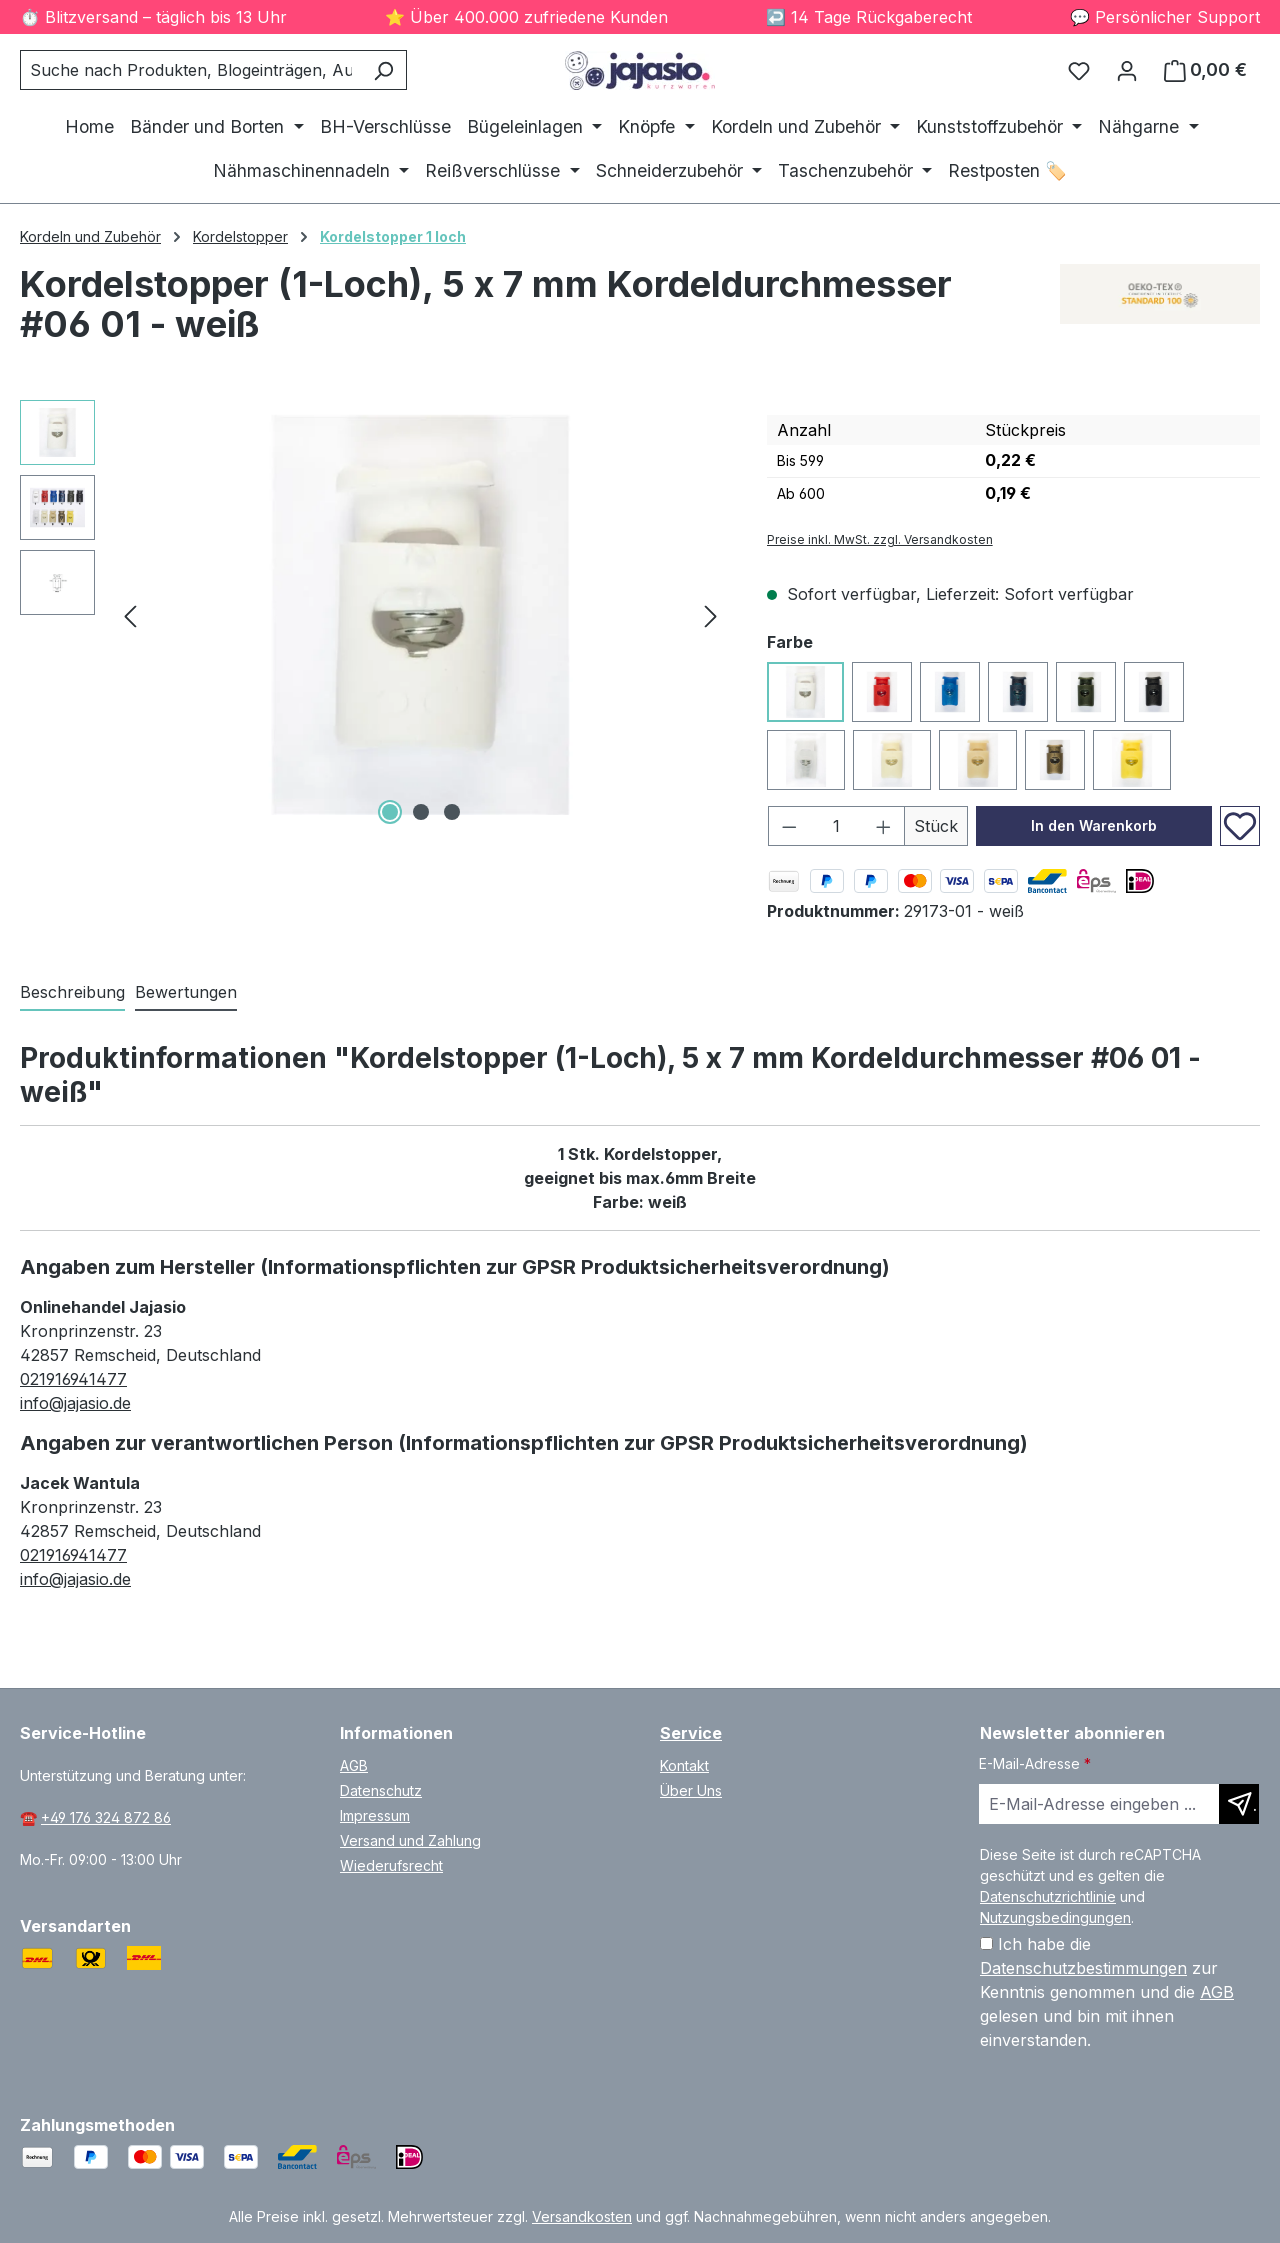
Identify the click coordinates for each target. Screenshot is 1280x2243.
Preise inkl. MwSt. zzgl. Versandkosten (880, 539)
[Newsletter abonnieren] (1239, 1804)
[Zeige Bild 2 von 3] (421, 812)
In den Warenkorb (1094, 825)
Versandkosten (582, 2216)
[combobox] (190, 70)
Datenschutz (381, 1790)
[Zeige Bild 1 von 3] (390, 812)
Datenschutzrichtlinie (1048, 1896)
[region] (373, 615)
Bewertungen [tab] (186, 992)
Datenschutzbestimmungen (1083, 1968)
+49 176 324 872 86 (106, 1817)
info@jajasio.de (75, 1403)
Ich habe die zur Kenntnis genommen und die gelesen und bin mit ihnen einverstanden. (1107, 1992)
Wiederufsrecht (391, 1865)
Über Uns (691, 1790)
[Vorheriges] (130, 614)
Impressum (375, 1815)
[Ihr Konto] (1127, 70)
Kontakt (684, 1765)
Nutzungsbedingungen (1055, 1917)
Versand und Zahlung (410, 1840)
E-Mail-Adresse (1035, 1763)
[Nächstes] (711, 614)
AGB (354, 1765)
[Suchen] (383, 70)
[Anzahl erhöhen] (884, 826)
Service (691, 1733)
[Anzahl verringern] (789, 826)
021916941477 (73, 1379)
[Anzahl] (836, 826)
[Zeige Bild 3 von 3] (452, 812)
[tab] (72, 993)
